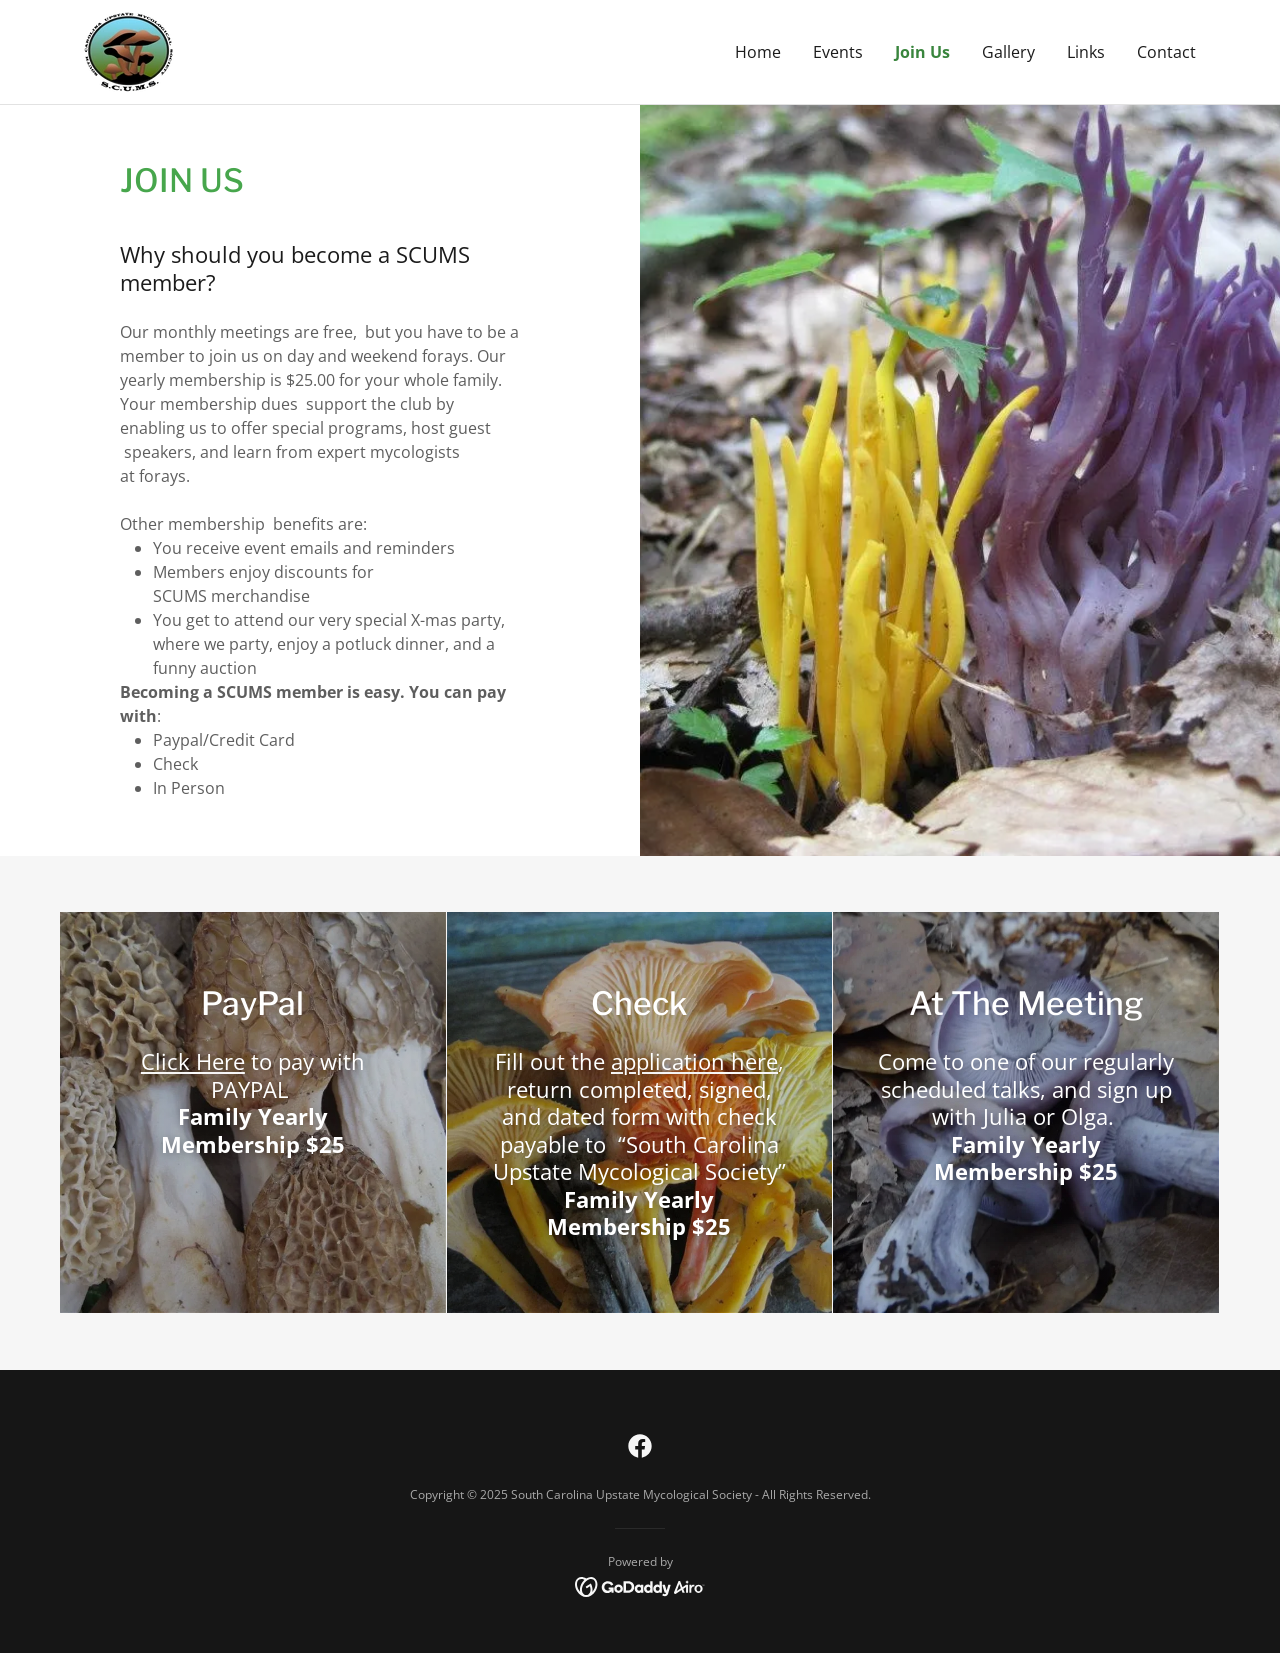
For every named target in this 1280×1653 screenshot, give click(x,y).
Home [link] (758, 52)
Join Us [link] (922, 52)
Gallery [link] (1008, 52)
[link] (129, 50)
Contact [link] (1166, 52)
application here (694, 1061)
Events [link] (838, 52)
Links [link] (1086, 52)
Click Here (193, 1061)
